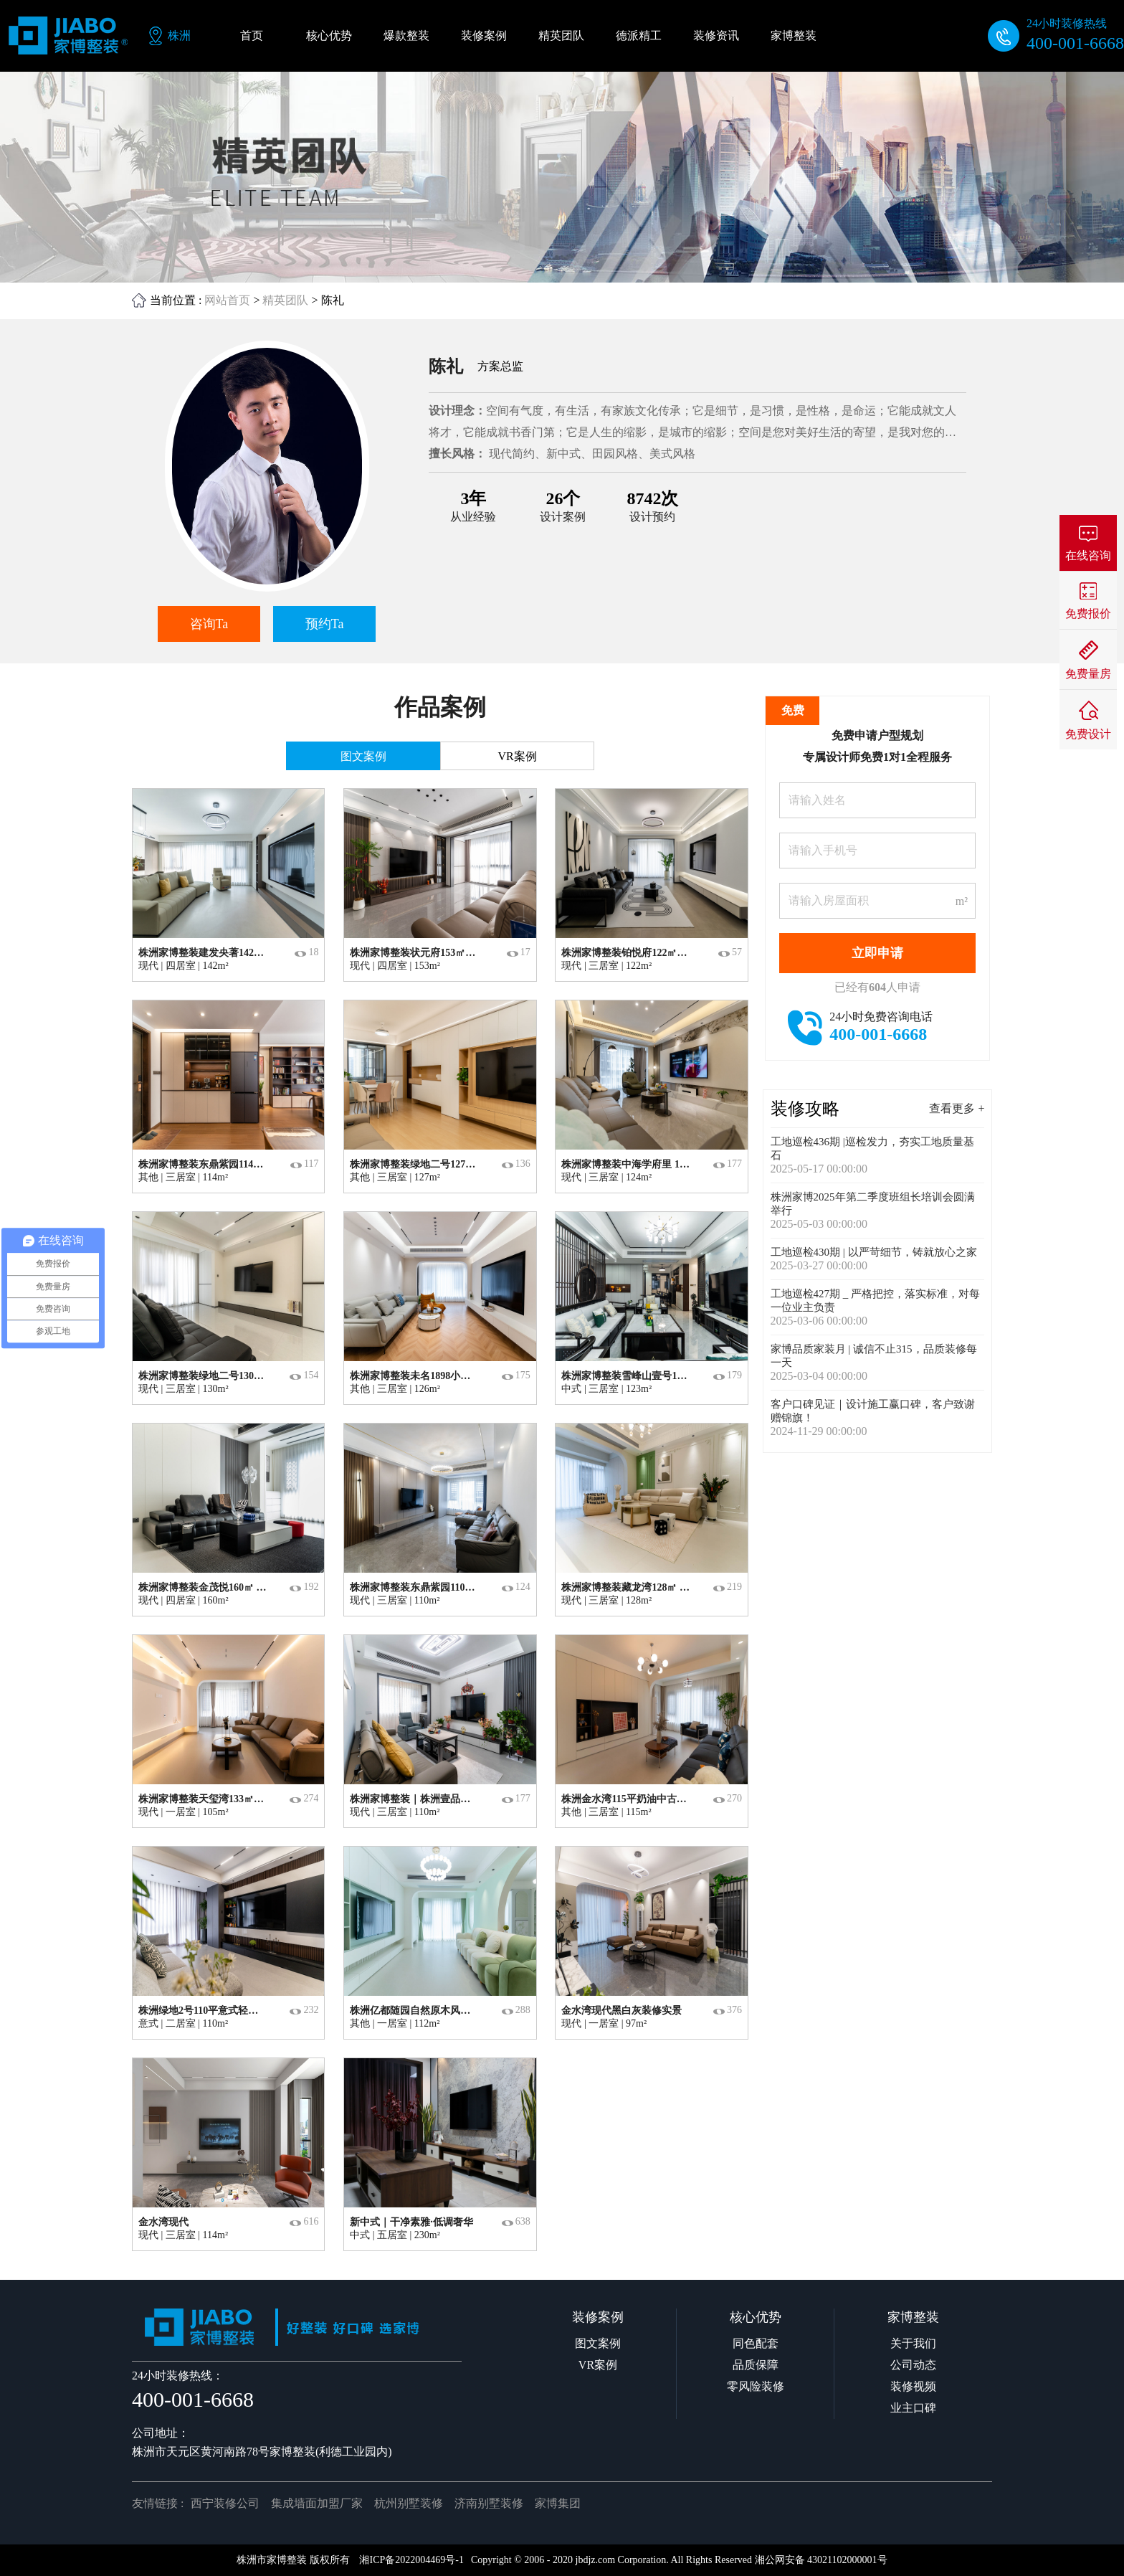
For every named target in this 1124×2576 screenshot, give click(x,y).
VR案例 (597, 2365)
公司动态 (913, 2365)
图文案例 (598, 2343)
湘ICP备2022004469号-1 (411, 2559)
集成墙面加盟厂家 (317, 2503)
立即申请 (877, 953)
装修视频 (913, 2386)
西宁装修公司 (225, 2503)
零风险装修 (755, 2386)
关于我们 (913, 2343)
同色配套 (755, 2343)
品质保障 (755, 2365)
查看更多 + (956, 1108)
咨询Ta (209, 624)
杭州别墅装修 (408, 2503)
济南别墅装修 (488, 2503)
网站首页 (227, 300)
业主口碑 (913, 2408)
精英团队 (285, 300)
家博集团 (558, 2503)
